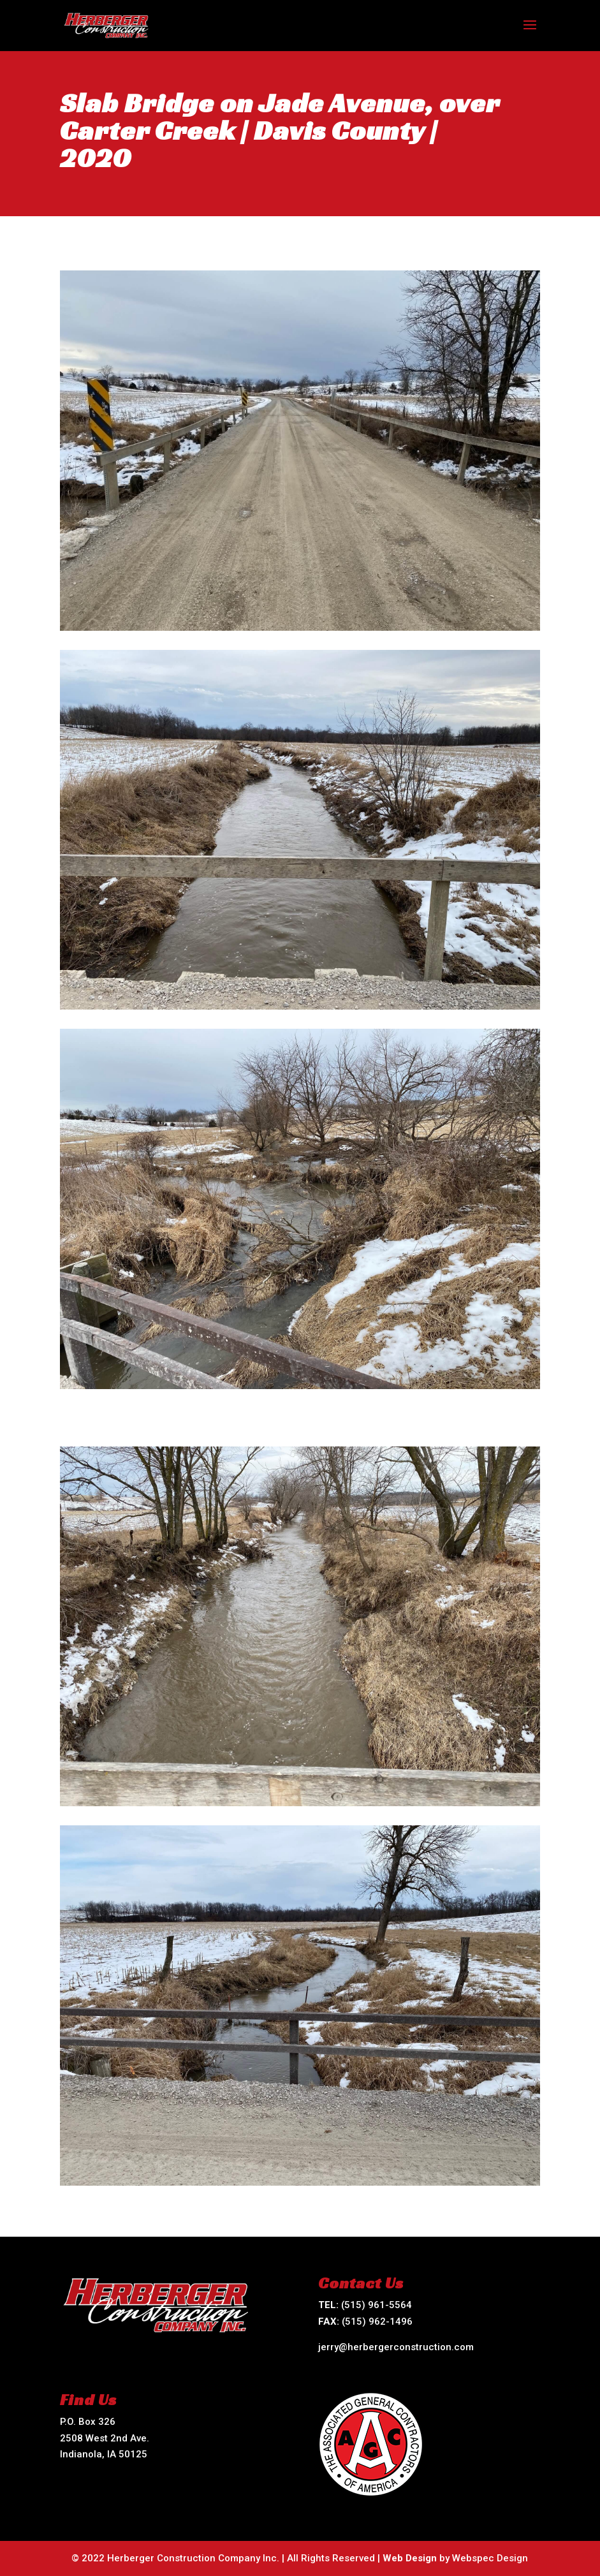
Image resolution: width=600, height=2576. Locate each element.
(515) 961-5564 (376, 2305)
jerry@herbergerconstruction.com (396, 2347)
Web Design (410, 2558)
